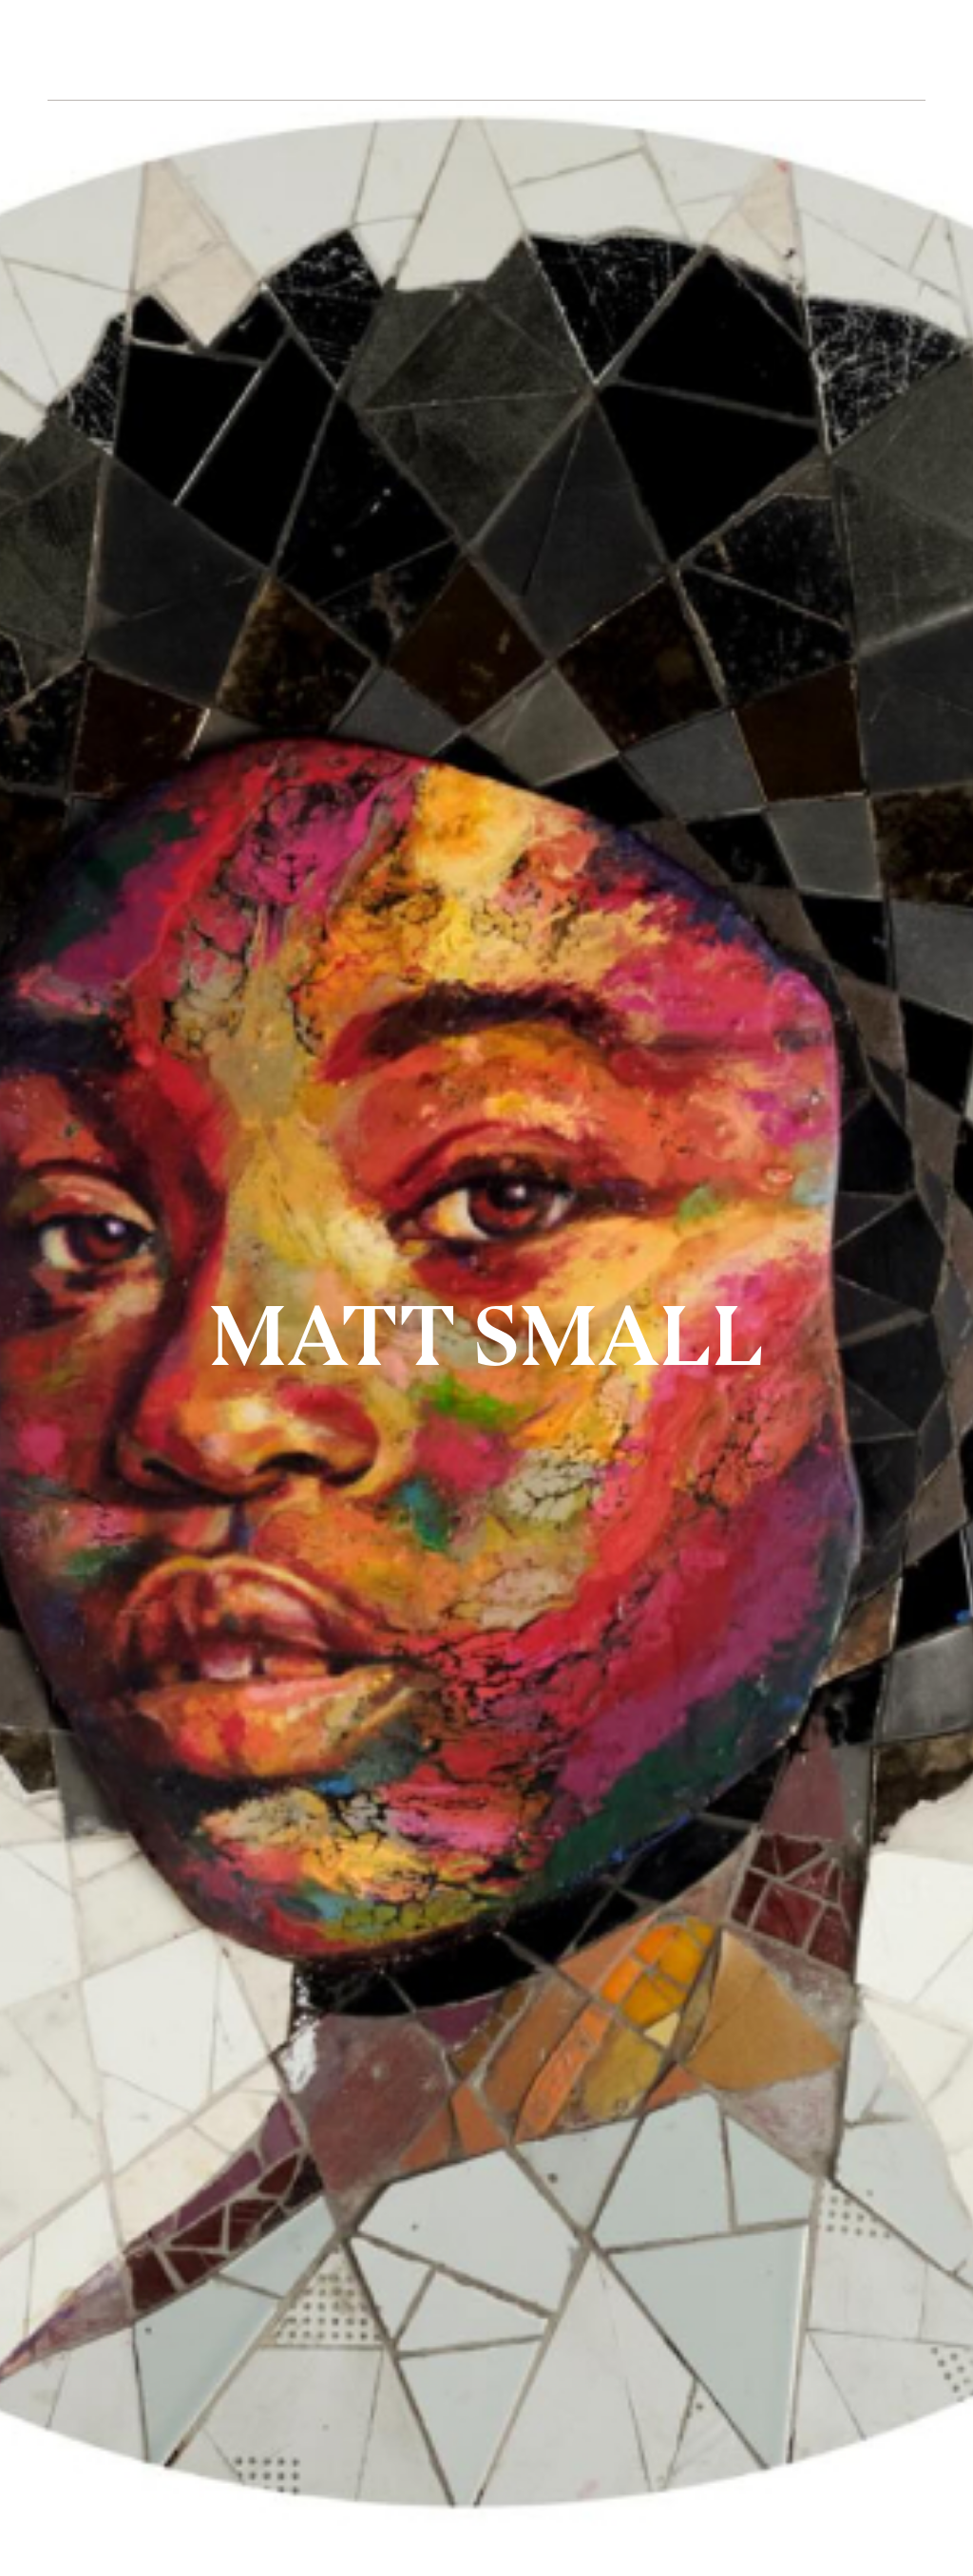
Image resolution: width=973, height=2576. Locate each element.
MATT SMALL (486, 1335)
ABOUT (334, 50)
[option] (486, 1288)
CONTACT (647, 50)
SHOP (751, 50)
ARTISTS (228, 50)
